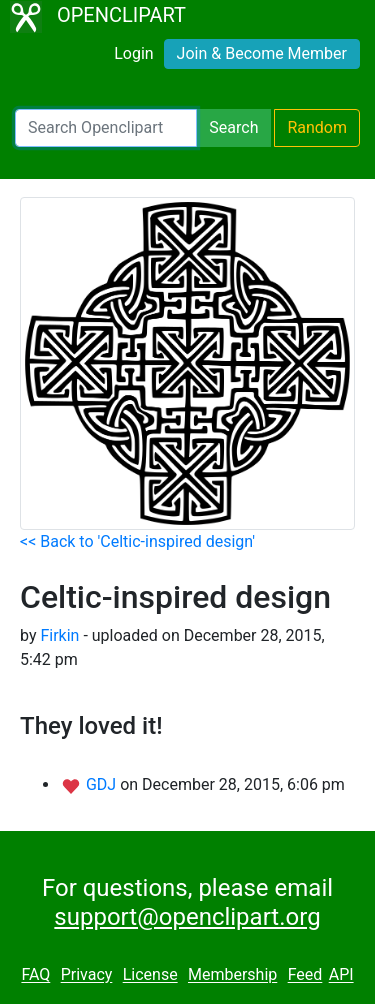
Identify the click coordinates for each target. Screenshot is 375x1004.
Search (233, 127)
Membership (232, 975)
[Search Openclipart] (106, 128)
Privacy (87, 975)
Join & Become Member (262, 53)
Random (317, 127)
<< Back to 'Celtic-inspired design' (137, 541)
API (341, 975)
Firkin (59, 635)
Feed (305, 975)
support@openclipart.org (187, 917)
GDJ (103, 784)
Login (133, 53)
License (150, 975)
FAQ (35, 975)
